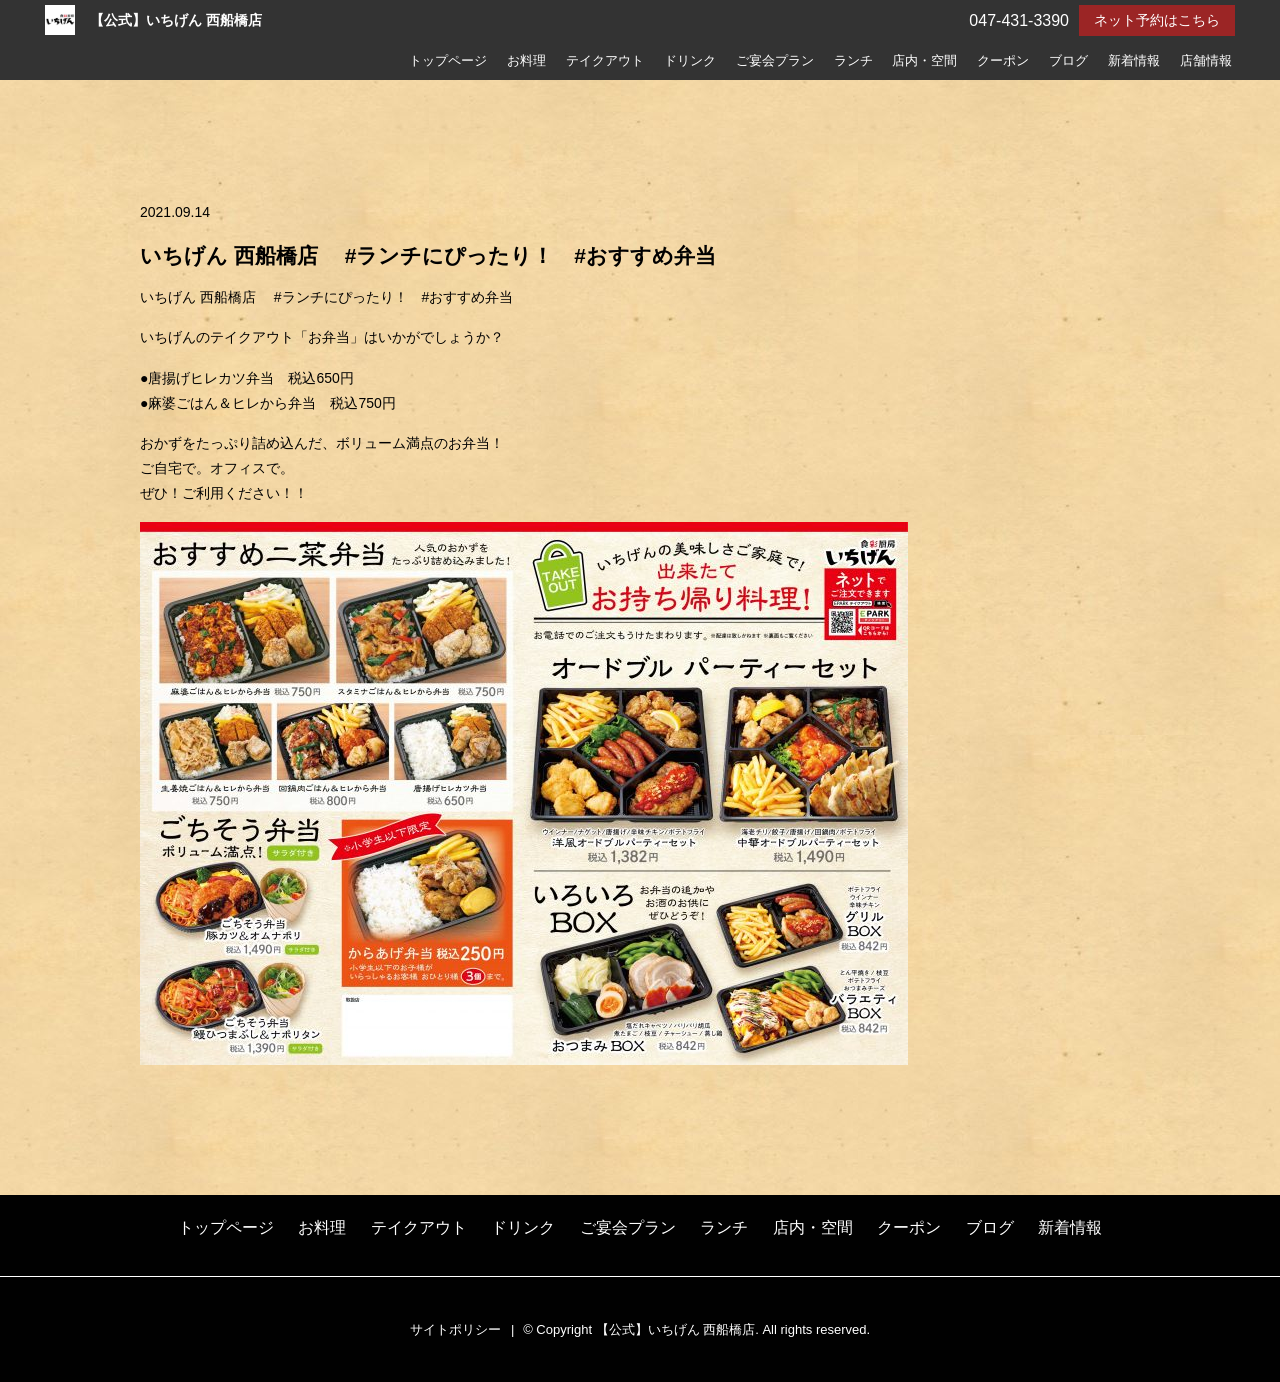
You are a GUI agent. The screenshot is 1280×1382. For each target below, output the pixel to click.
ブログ (1068, 61)
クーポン (1003, 61)
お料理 (526, 61)
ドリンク (690, 61)
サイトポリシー (455, 1329)
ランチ (853, 61)
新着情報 (1134, 61)
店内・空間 (924, 61)
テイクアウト (605, 61)
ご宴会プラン (775, 61)
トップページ (448, 61)
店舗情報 (1206, 61)
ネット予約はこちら (1157, 20)
